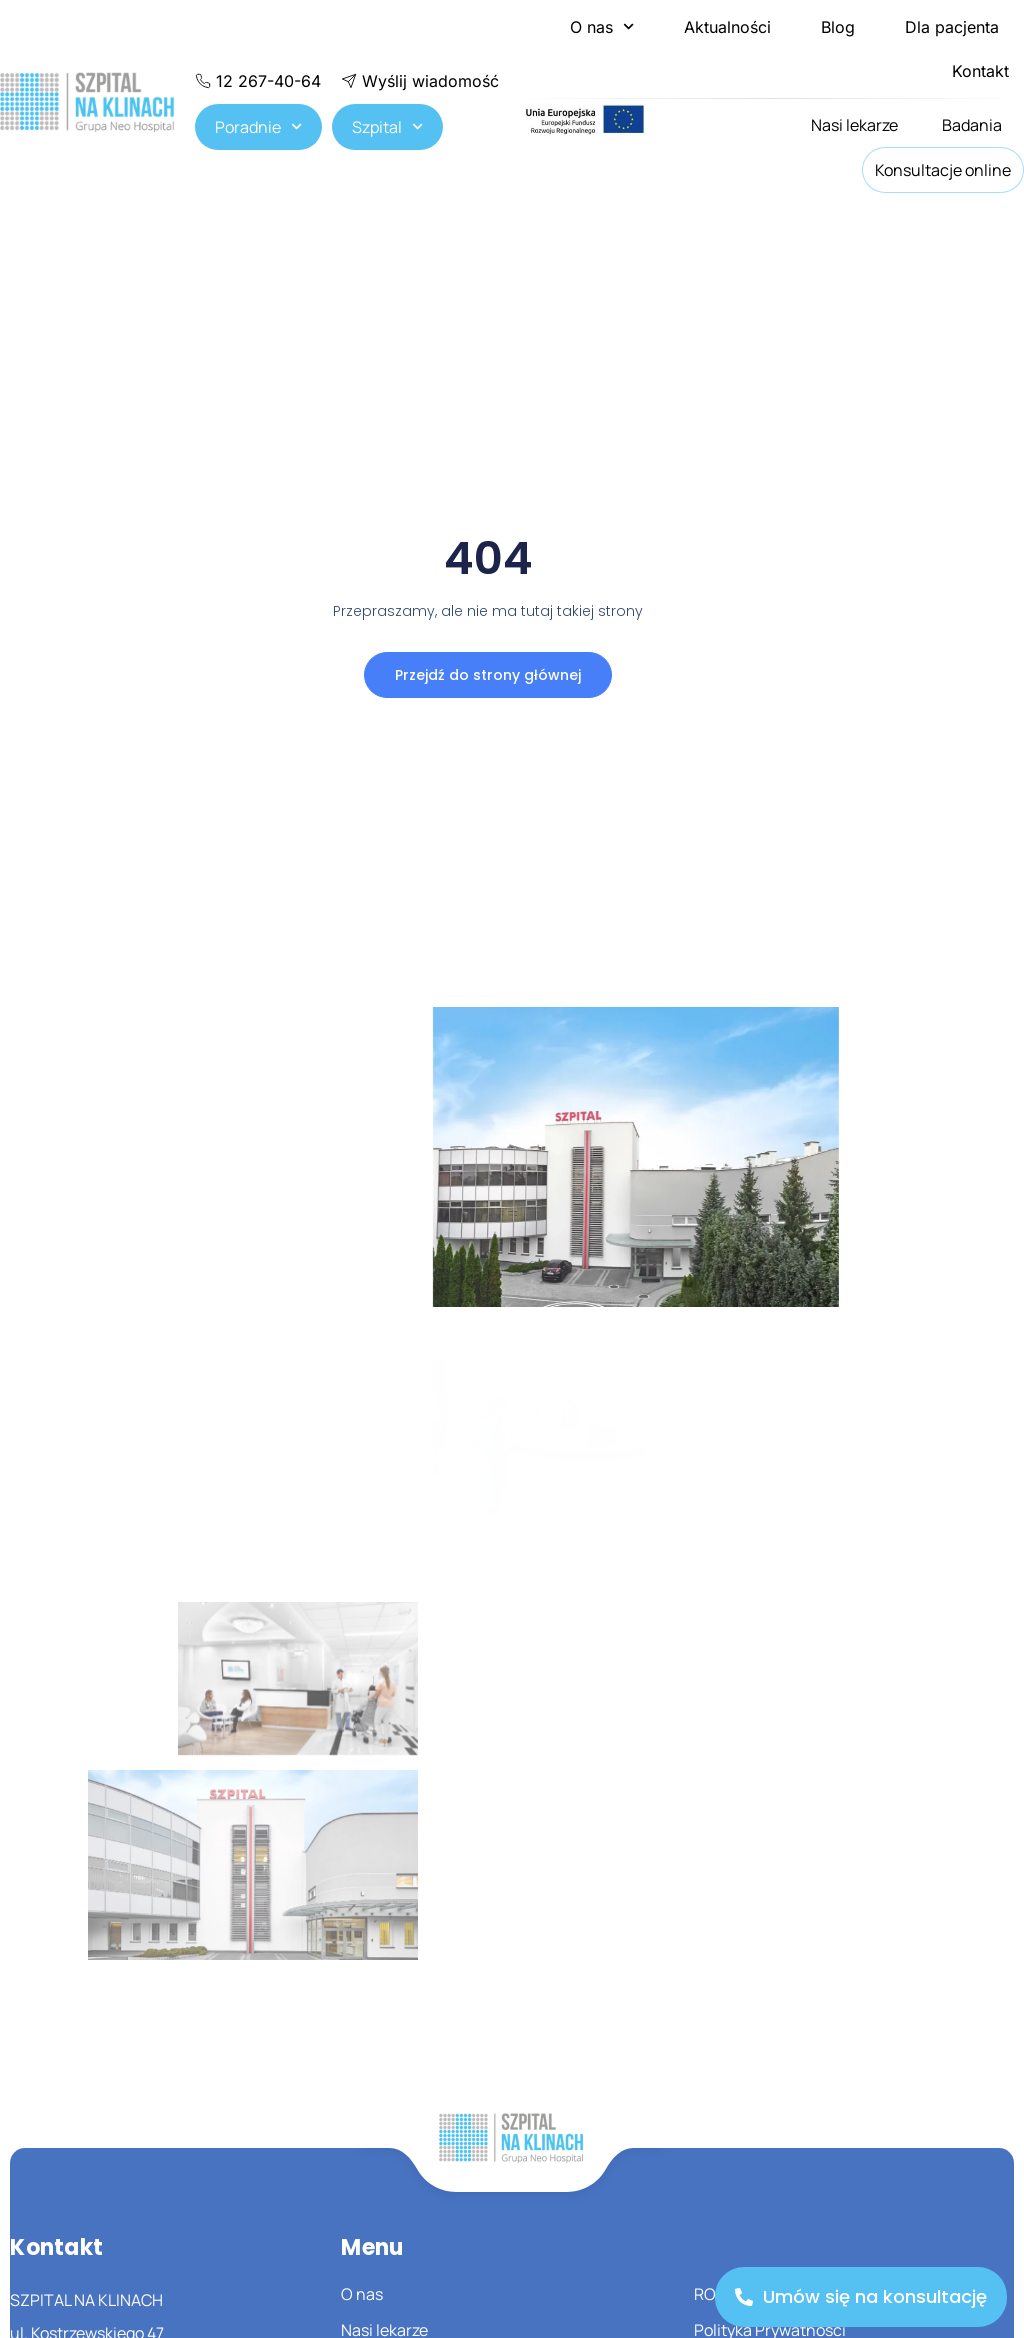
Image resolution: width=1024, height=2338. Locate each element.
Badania (972, 125)
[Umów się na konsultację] (861, 2297)
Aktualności (727, 27)
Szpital (387, 126)
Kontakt (980, 71)
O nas (602, 26)
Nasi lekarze (854, 125)
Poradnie (258, 126)
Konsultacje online (943, 170)
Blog (838, 27)
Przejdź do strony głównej (488, 675)
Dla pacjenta (952, 27)
